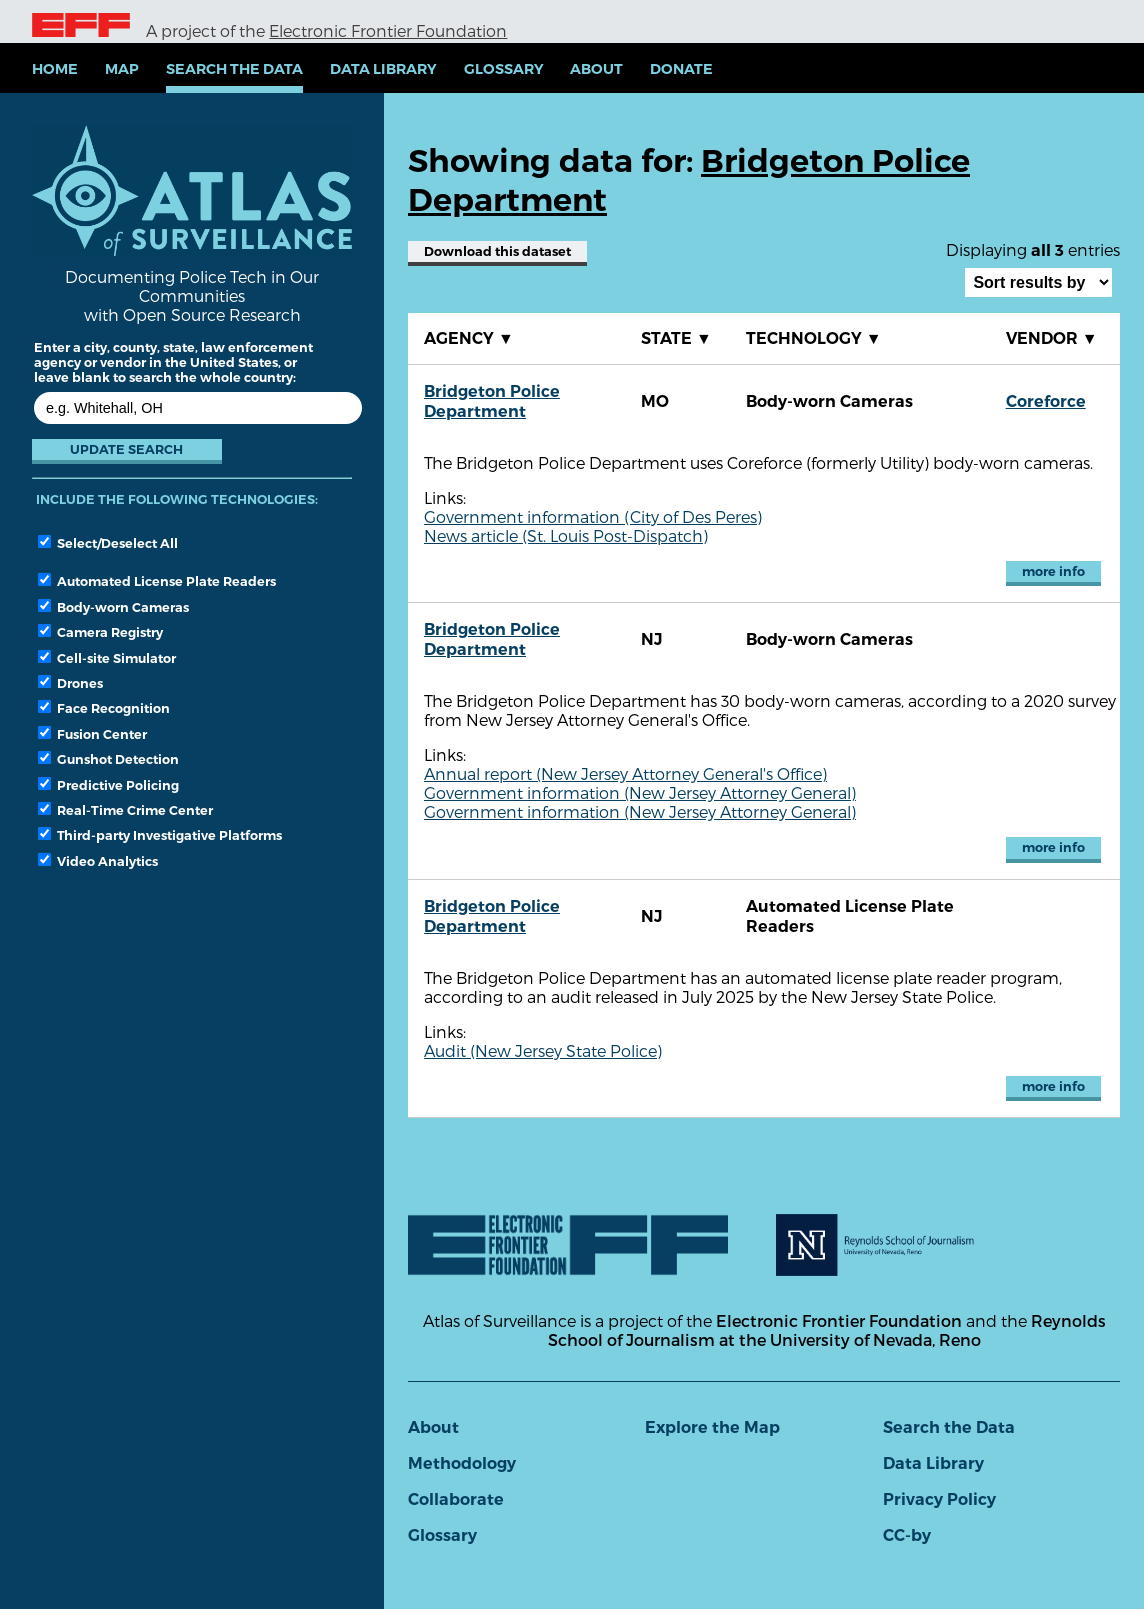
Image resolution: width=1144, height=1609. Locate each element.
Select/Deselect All (108, 543)
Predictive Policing (108, 785)
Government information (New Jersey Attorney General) (640, 792)
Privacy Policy (939, 1499)
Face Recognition (104, 708)
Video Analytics (98, 861)
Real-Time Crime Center (125, 810)
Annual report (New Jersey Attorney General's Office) (625, 773)
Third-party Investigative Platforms (160, 835)
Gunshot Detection (108, 759)
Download (497, 251)
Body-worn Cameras (113, 607)
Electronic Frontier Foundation (388, 30)
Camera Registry (100, 632)
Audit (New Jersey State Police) (543, 1050)
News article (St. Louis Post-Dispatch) (566, 535)
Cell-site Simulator (107, 658)
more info (1053, 571)
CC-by (907, 1535)
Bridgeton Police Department (492, 401)
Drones (70, 683)
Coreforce (1046, 401)
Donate (681, 69)
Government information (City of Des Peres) (593, 516)
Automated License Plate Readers (157, 581)
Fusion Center (92, 734)
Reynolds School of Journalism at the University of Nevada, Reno (827, 1330)
